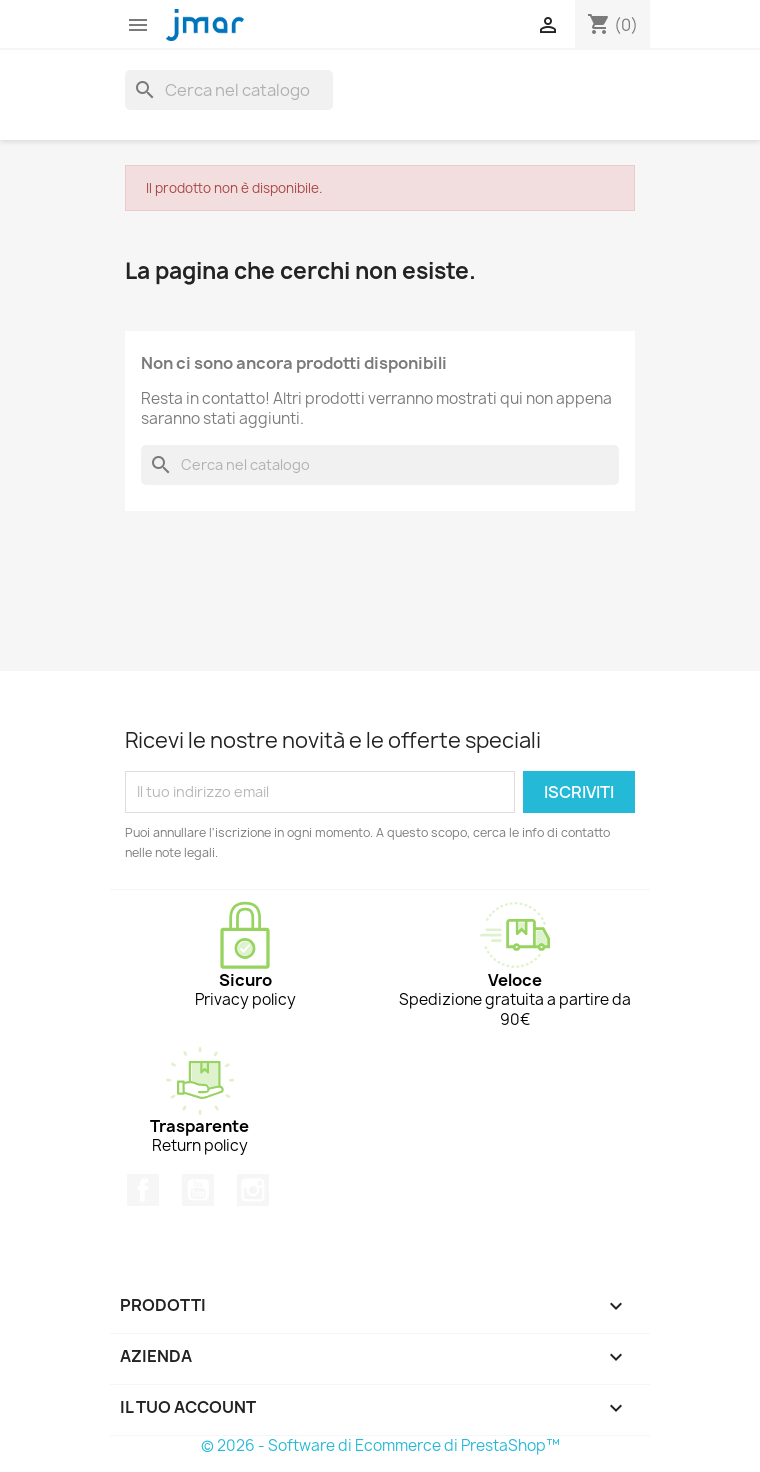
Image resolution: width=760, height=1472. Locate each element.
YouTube (198, 1190)
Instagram (253, 1190)
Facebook (143, 1190)
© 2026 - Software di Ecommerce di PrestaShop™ (380, 1445)
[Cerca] (229, 90)
